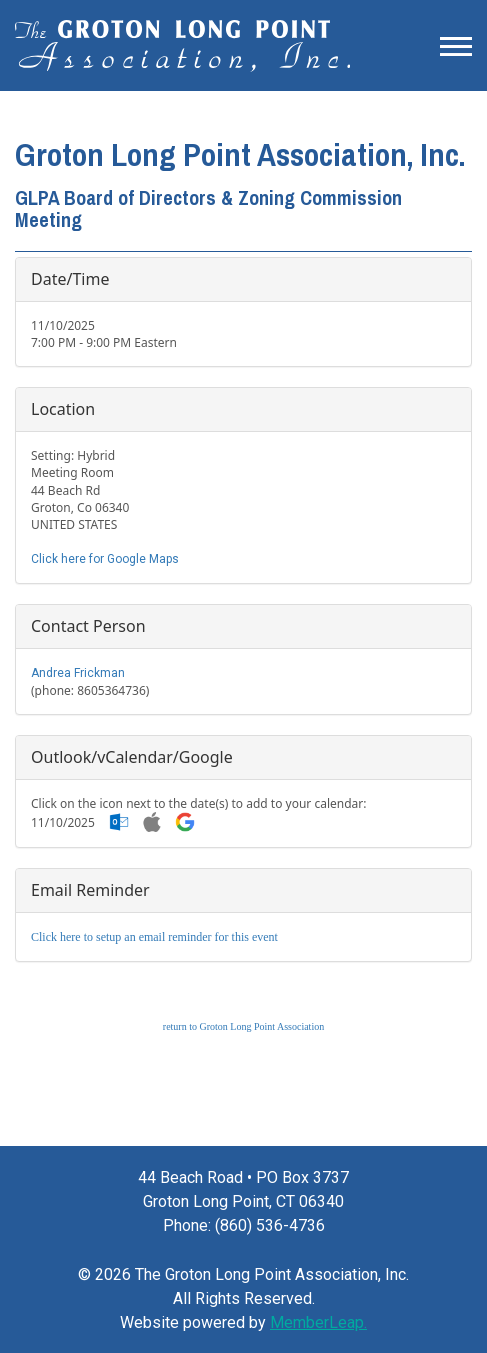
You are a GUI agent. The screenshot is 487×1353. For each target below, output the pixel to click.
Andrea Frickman (78, 673)
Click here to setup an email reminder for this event (154, 937)
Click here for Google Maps (105, 559)
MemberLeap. (318, 1322)
